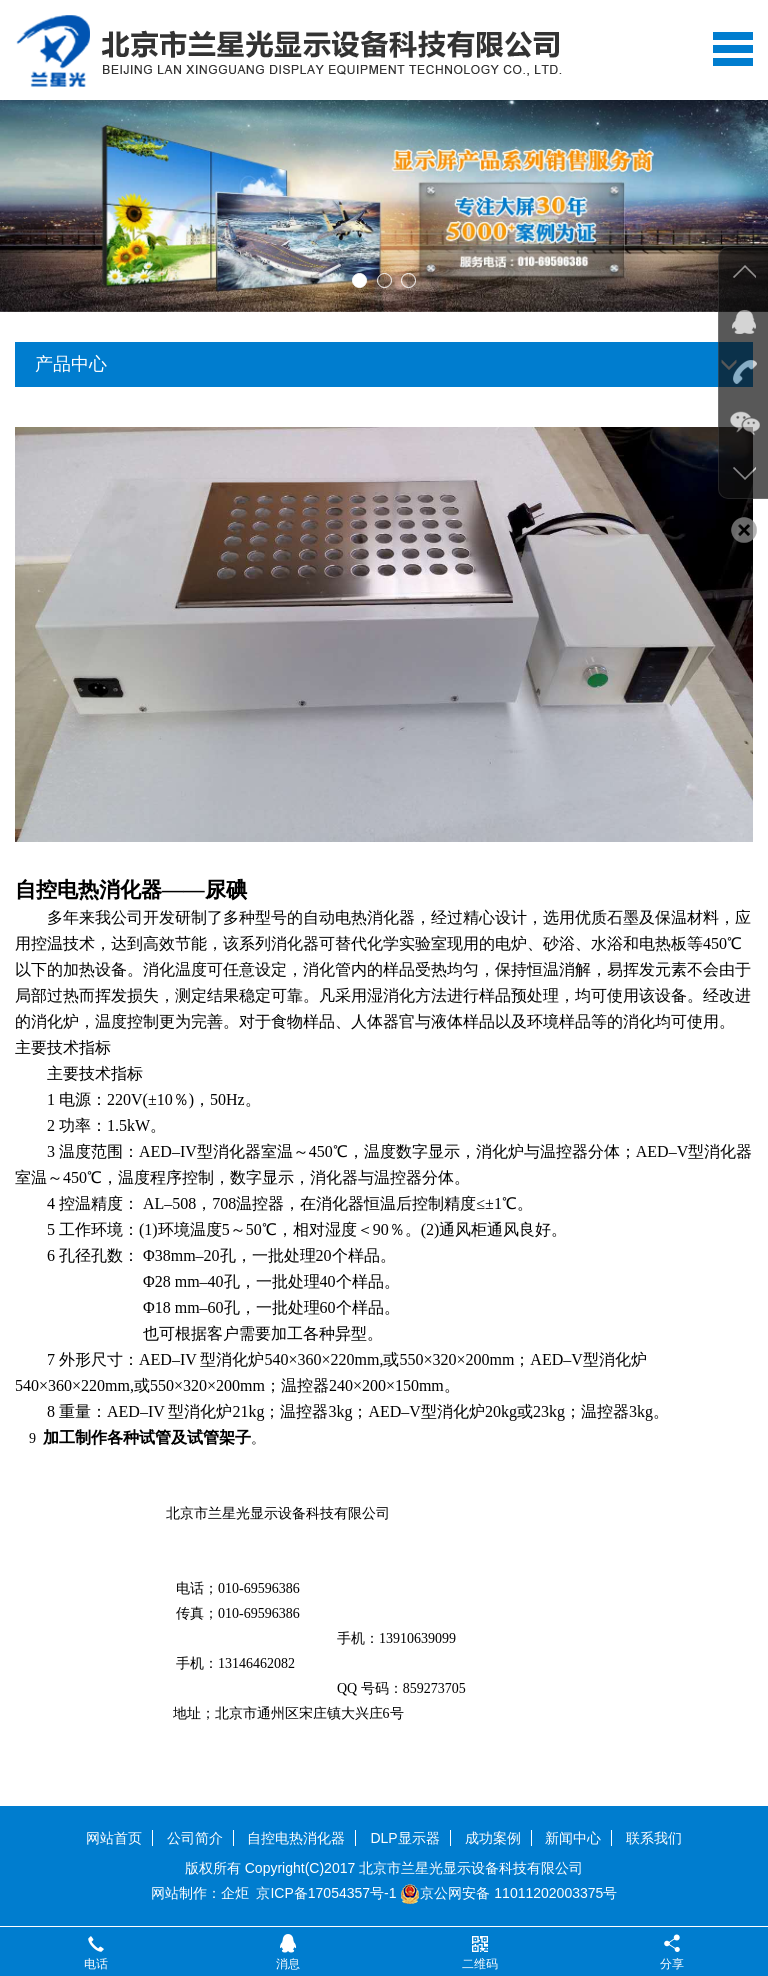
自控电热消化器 (296, 1838)
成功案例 (493, 1838)
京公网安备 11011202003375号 (508, 1893)
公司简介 (195, 1838)
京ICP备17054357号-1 (326, 1893)
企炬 (235, 1893)
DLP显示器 (404, 1838)
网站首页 (114, 1838)
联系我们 (654, 1838)
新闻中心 (573, 1838)
